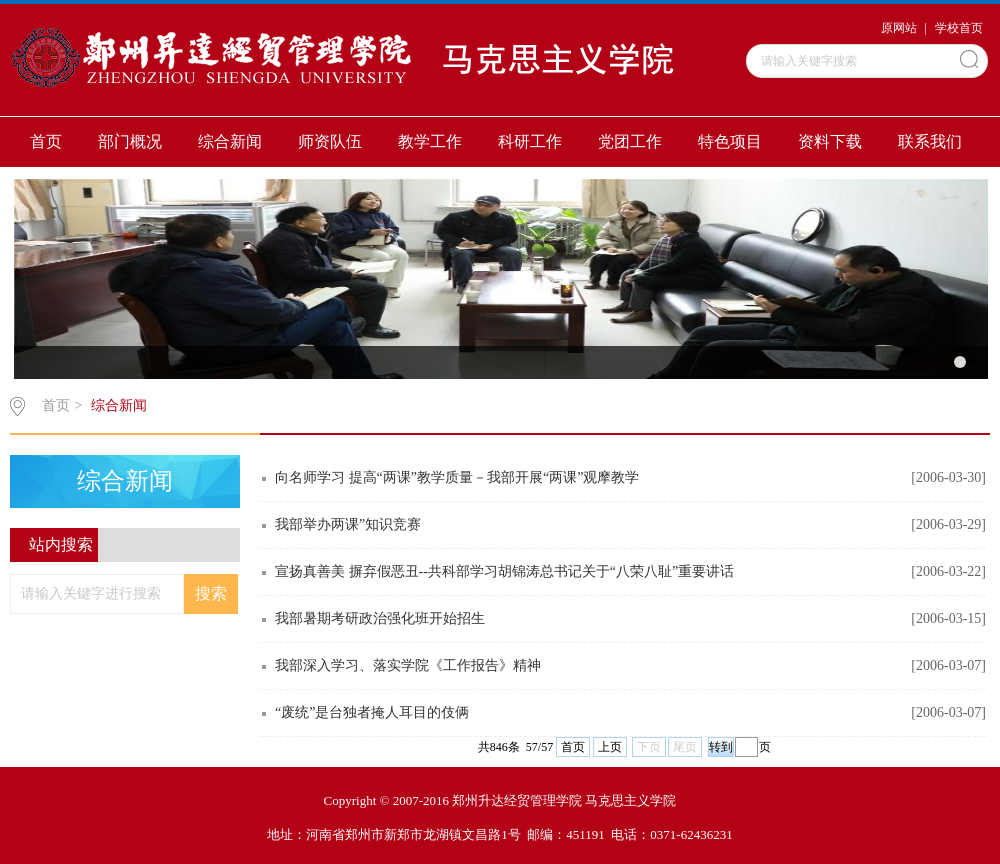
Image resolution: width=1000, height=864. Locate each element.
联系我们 (930, 141)
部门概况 (130, 141)
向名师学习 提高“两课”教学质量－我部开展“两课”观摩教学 (457, 477)
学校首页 (959, 28)
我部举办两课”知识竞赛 (348, 524)
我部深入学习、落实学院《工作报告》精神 (408, 665)
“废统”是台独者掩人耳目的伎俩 (372, 712)
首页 (46, 141)
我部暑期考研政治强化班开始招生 (380, 618)
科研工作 (530, 141)
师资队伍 (330, 141)
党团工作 (630, 141)
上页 (610, 747)
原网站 (899, 28)
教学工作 (430, 141)
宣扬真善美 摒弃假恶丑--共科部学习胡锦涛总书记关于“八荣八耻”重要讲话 (504, 571)
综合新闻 (230, 141)
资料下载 (830, 141)
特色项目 (730, 141)
